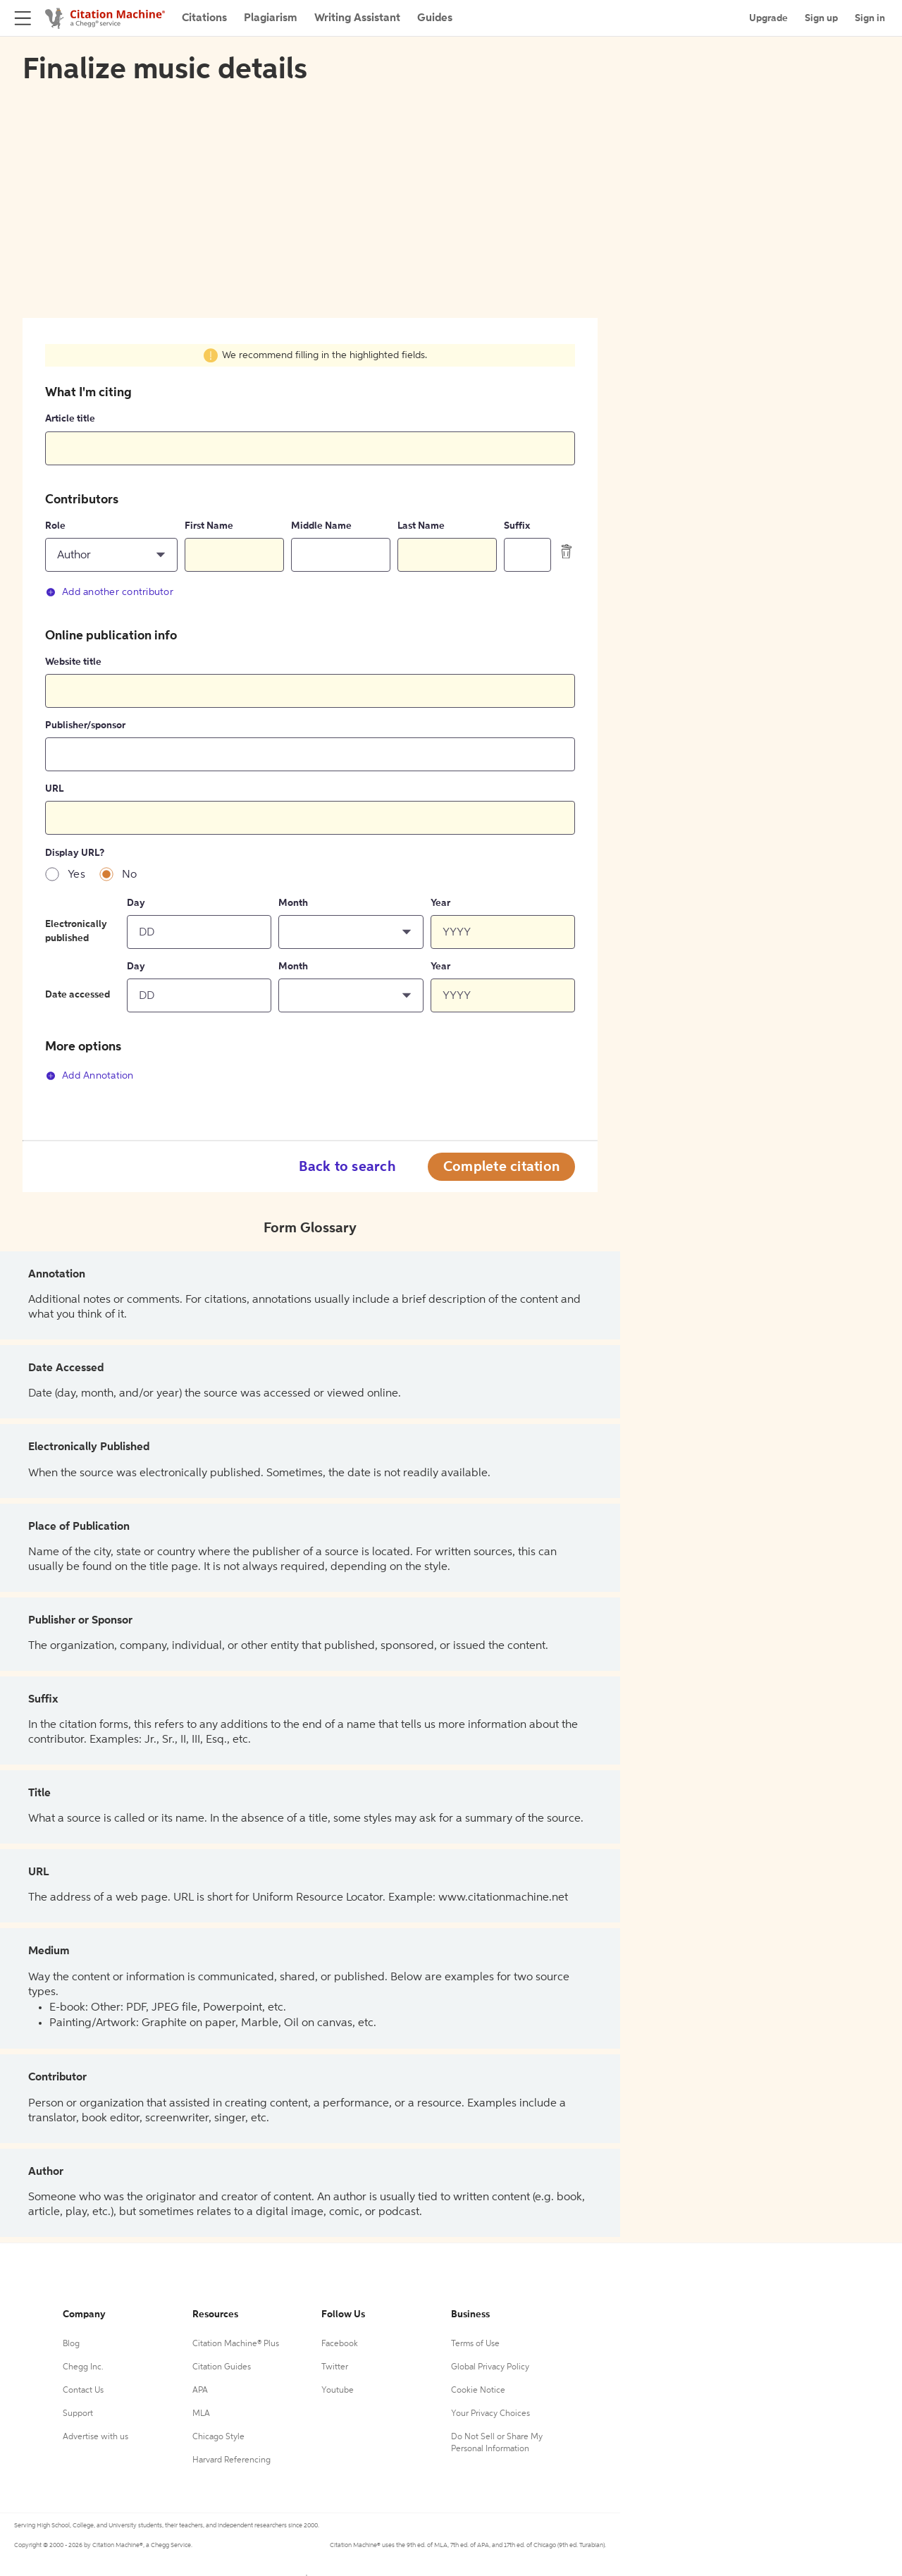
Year (440, 903)
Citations (204, 18)
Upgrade (768, 18)
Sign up (821, 18)
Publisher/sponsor (85, 725)
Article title (70, 419)
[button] (111, 555)
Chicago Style (218, 2437)
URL (54, 789)
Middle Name (321, 526)
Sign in (870, 18)
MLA (201, 2414)
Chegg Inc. (83, 2367)
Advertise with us (95, 2437)
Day (136, 903)
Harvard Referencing (231, 2460)
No (129, 875)
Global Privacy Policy (490, 2367)
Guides (434, 18)
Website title (73, 662)
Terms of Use (475, 2344)
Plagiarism (270, 18)
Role (55, 526)
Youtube (337, 2390)
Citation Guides (221, 2367)
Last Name (421, 526)
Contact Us (83, 2390)
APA (200, 2390)
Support (78, 2414)
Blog (71, 2344)
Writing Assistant (357, 18)
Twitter (334, 2367)
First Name (209, 526)
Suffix (517, 526)
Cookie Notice (478, 2390)
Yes (76, 875)
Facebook (339, 2344)
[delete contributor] (566, 551)
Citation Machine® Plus (235, 2344)
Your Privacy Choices (490, 2414)
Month (293, 903)
